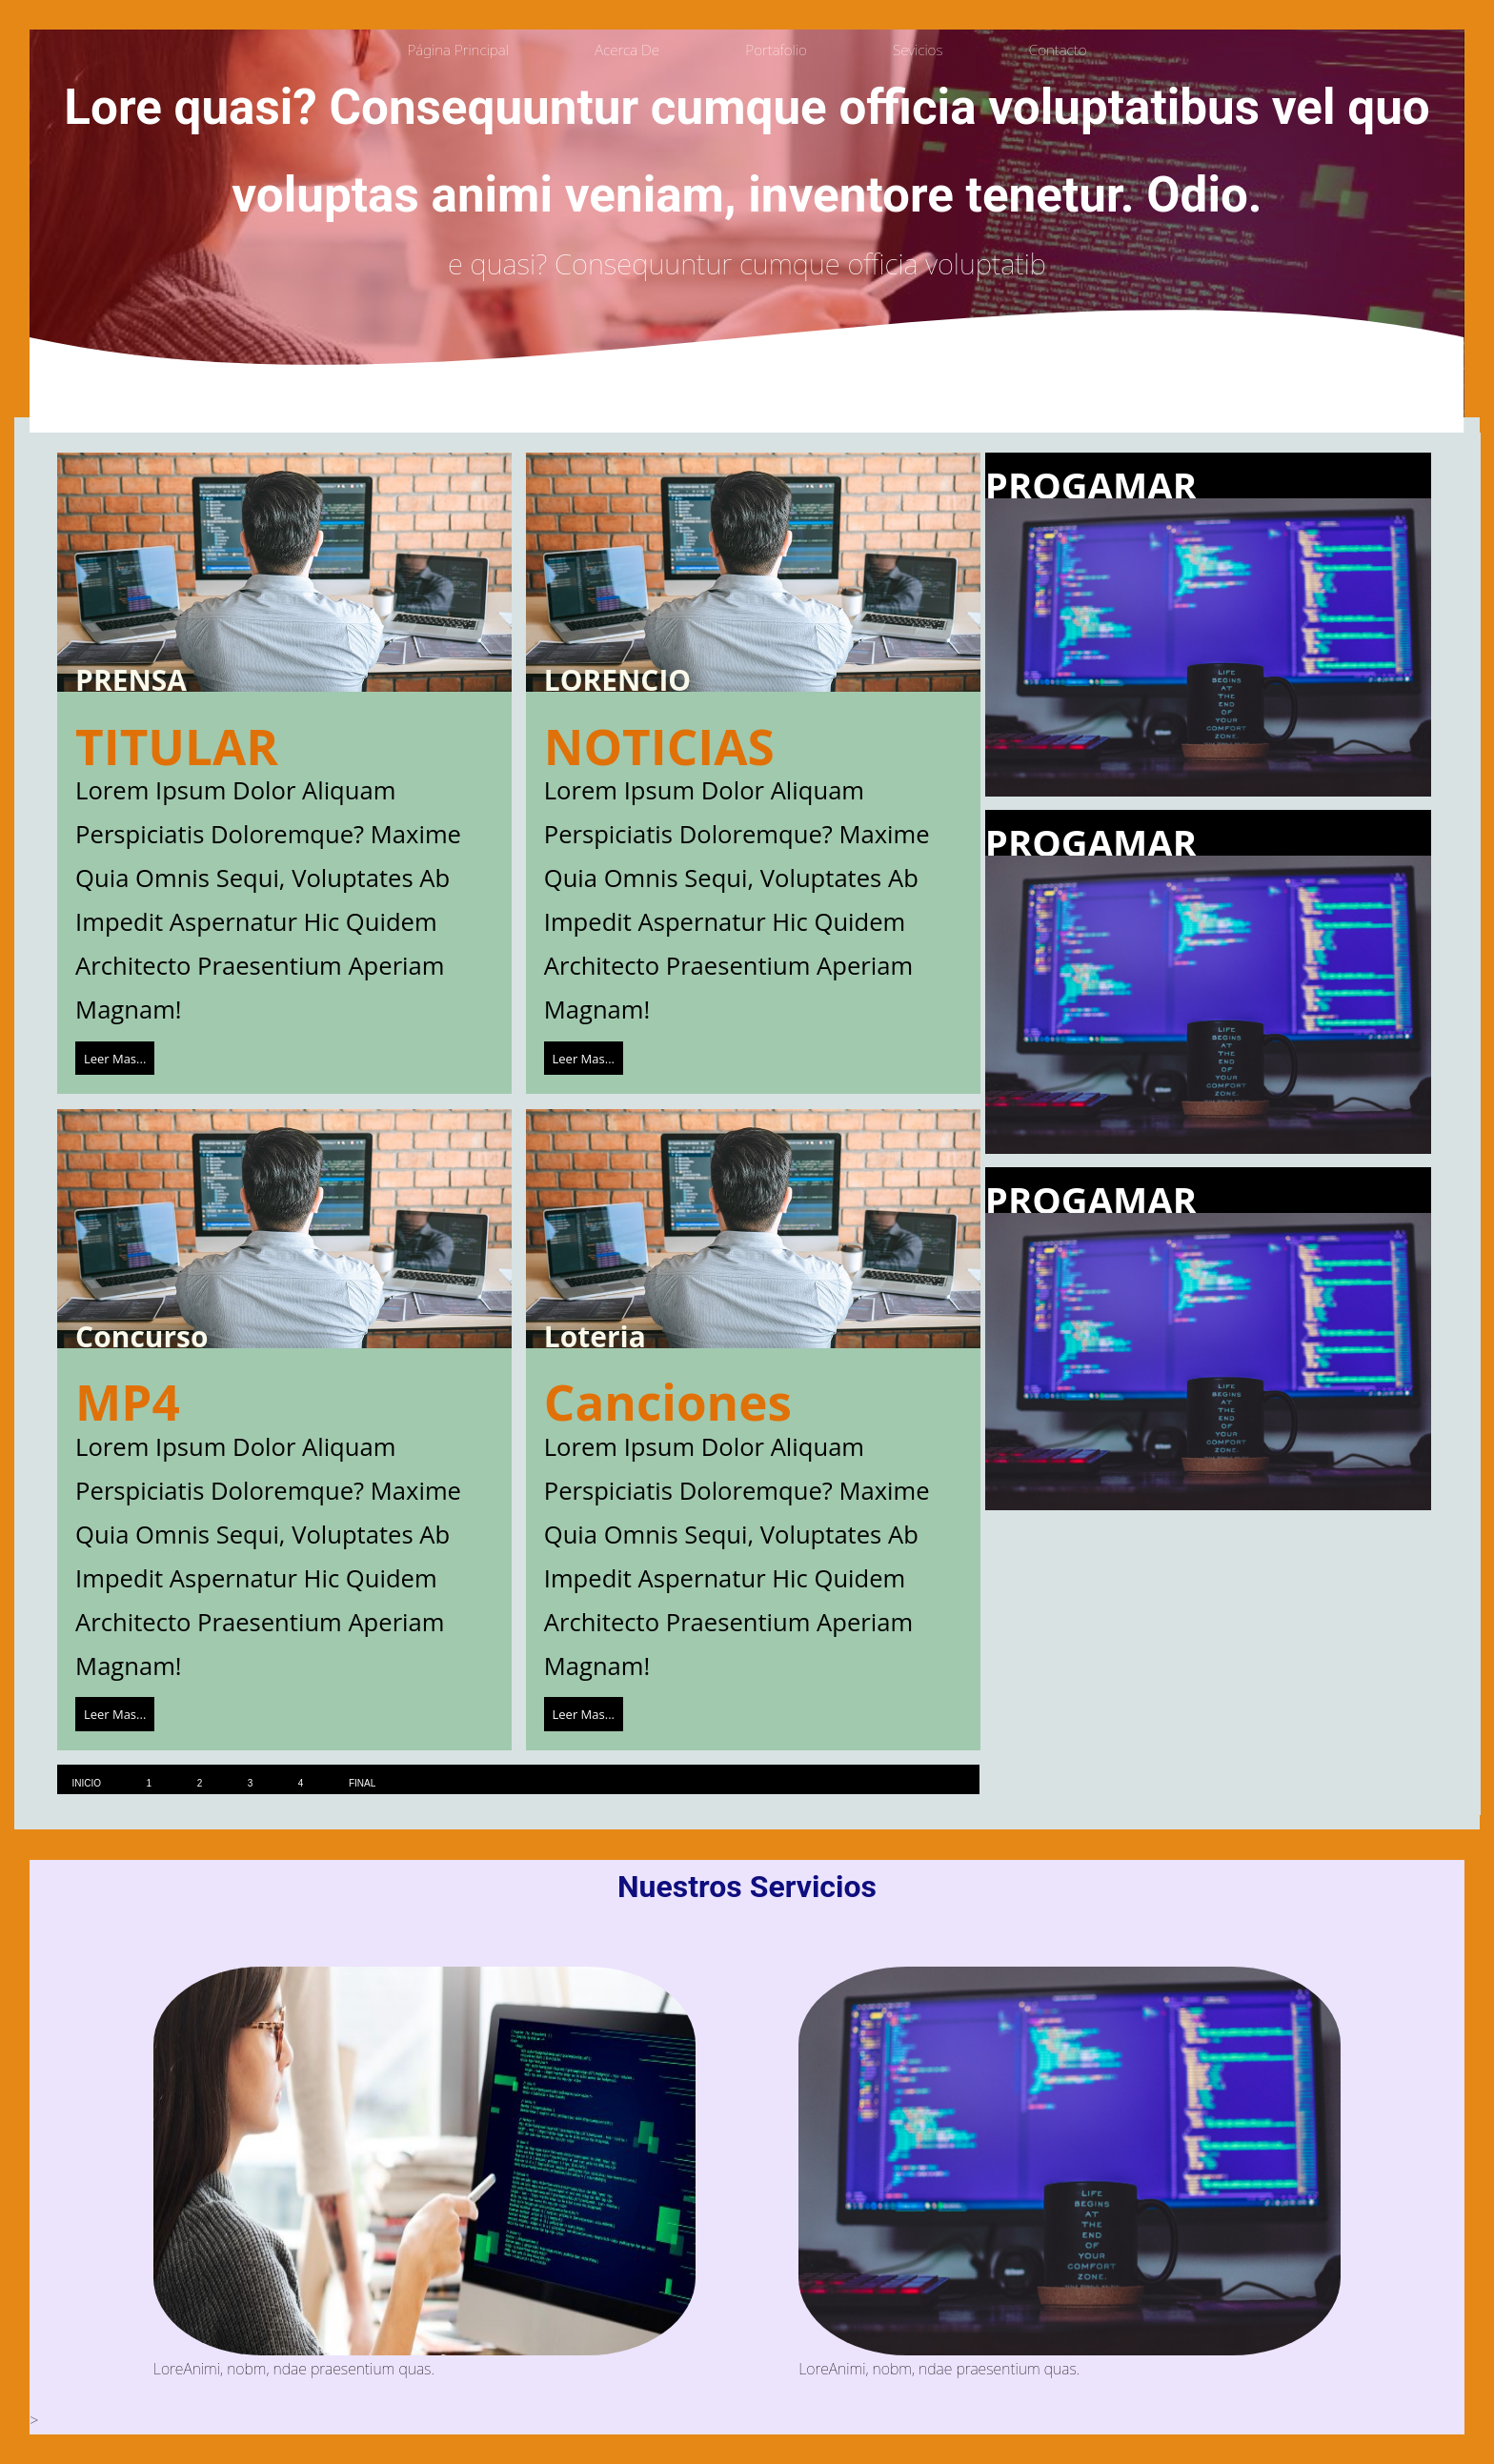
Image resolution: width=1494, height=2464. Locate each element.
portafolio (775, 50)
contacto (1058, 50)
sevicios (917, 50)
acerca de (627, 50)
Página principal (457, 50)
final (362, 1783)
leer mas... (115, 1057)
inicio (86, 1783)
